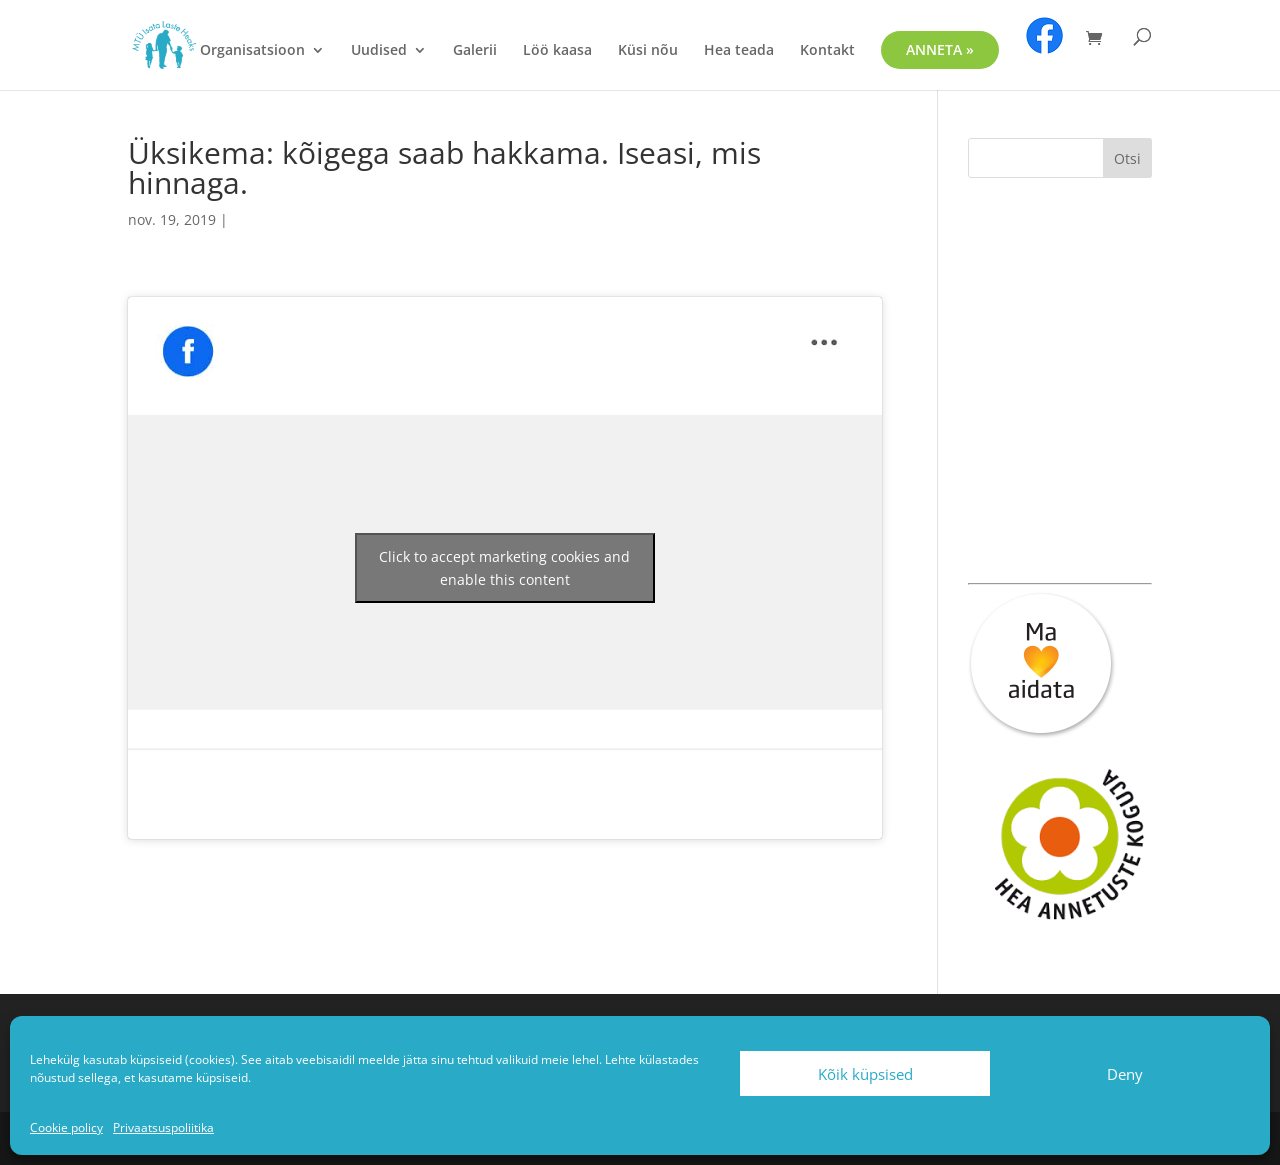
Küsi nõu (648, 51)
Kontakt (827, 51)
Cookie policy (66, 1127)
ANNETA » (940, 49)
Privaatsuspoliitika (163, 1127)
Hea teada (739, 51)
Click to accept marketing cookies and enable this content (504, 568)
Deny (1125, 1074)
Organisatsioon (252, 51)
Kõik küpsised (865, 1074)
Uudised (379, 51)
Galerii (475, 51)
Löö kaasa (557, 51)
